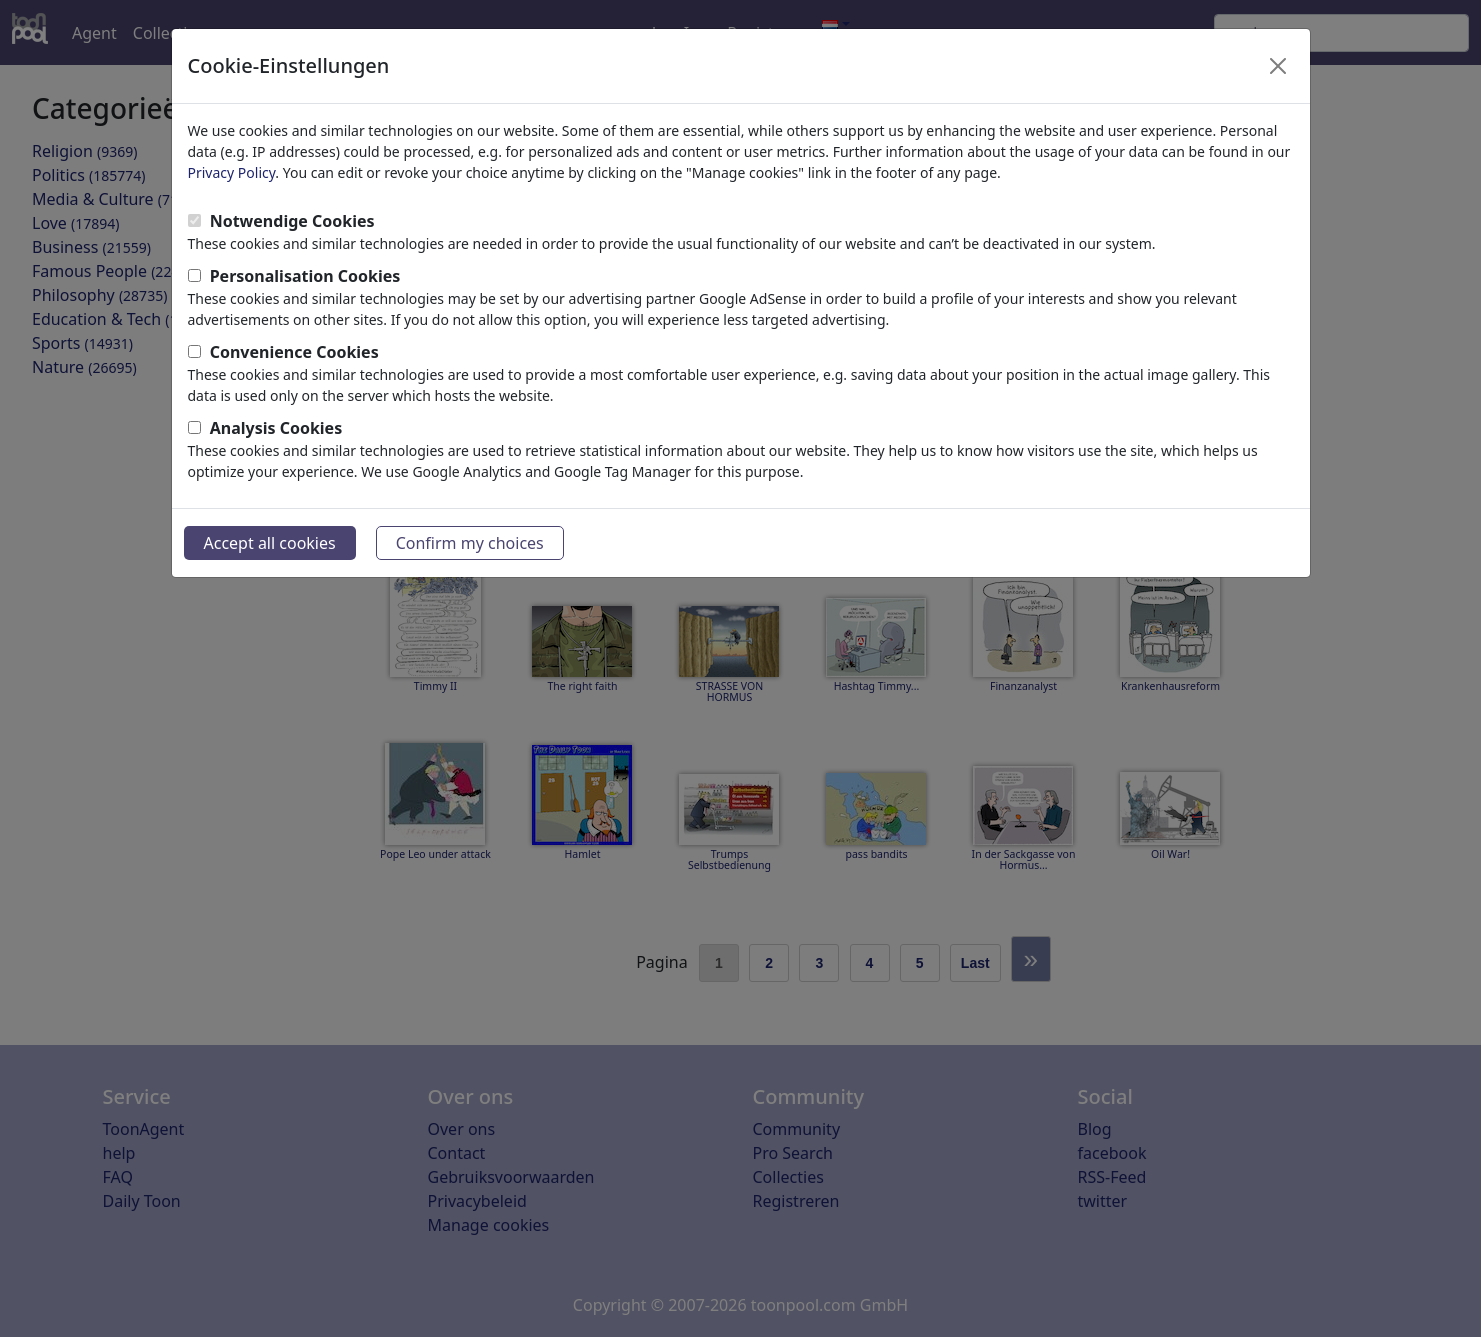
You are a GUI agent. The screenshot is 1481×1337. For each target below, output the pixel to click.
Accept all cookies (270, 543)
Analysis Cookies (276, 428)
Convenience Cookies (294, 352)
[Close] (1278, 66)
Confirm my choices (470, 543)
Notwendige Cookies (292, 221)
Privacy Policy (232, 172)
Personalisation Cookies (305, 276)
